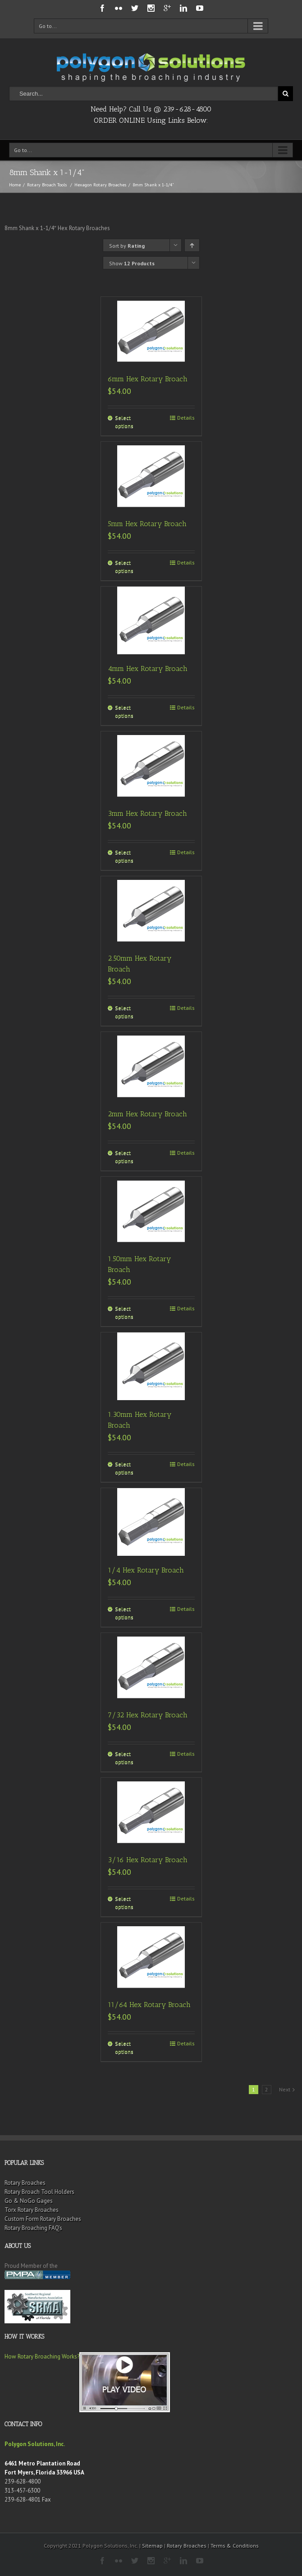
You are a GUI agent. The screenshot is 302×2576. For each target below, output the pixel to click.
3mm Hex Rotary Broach (147, 813)
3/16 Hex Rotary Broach (148, 1859)
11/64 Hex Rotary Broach (149, 2004)
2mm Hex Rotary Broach (147, 1114)
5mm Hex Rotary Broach (147, 523)
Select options (124, 421)
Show (132, 263)
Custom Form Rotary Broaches (43, 2219)
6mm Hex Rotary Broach (148, 379)
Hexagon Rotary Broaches (100, 185)
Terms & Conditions (234, 2545)
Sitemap (152, 2545)
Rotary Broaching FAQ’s (33, 2228)
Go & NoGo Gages (29, 2201)
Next (284, 2089)
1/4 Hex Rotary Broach (146, 1570)
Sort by (127, 245)
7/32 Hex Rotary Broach (148, 1715)
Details (186, 417)
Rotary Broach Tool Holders (39, 2192)
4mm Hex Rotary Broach (148, 668)
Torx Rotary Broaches (32, 2210)
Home (15, 185)
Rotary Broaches (25, 2183)
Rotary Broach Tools (47, 185)
